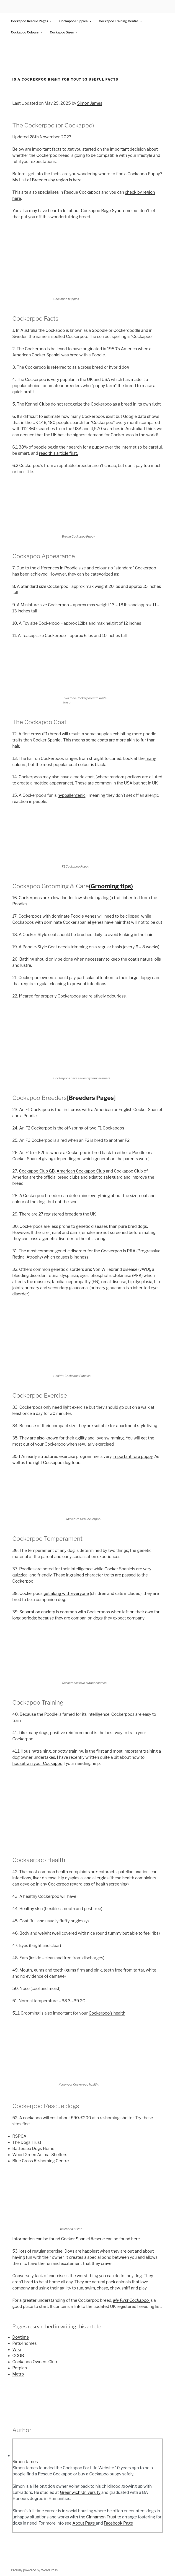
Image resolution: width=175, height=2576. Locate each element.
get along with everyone (66, 1593)
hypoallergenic (72, 795)
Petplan (19, 2367)
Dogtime (20, 2337)
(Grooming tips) (111, 886)
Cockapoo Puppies (75, 21)
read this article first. (58, 453)
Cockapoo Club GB (37, 1171)
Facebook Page (118, 2523)
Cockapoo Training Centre (121, 21)
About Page (84, 2523)
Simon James (89, 103)
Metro (18, 2374)
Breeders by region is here (57, 180)
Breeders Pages (91, 1097)
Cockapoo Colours (27, 32)
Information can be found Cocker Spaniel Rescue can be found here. (76, 2238)
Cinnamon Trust (101, 2517)
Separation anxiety (37, 1611)
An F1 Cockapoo (34, 1109)
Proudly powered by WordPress (34, 2570)
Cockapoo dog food (61, 1462)
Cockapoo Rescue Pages (31, 21)
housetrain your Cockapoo (37, 1763)
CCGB (18, 2355)
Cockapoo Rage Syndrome (106, 210)
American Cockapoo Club (81, 1171)
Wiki (16, 2349)
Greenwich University (80, 2492)
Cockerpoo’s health (107, 2013)
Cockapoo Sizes (64, 32)
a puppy (145, 1456)
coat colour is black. (87, 764)
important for (125, 1456)
